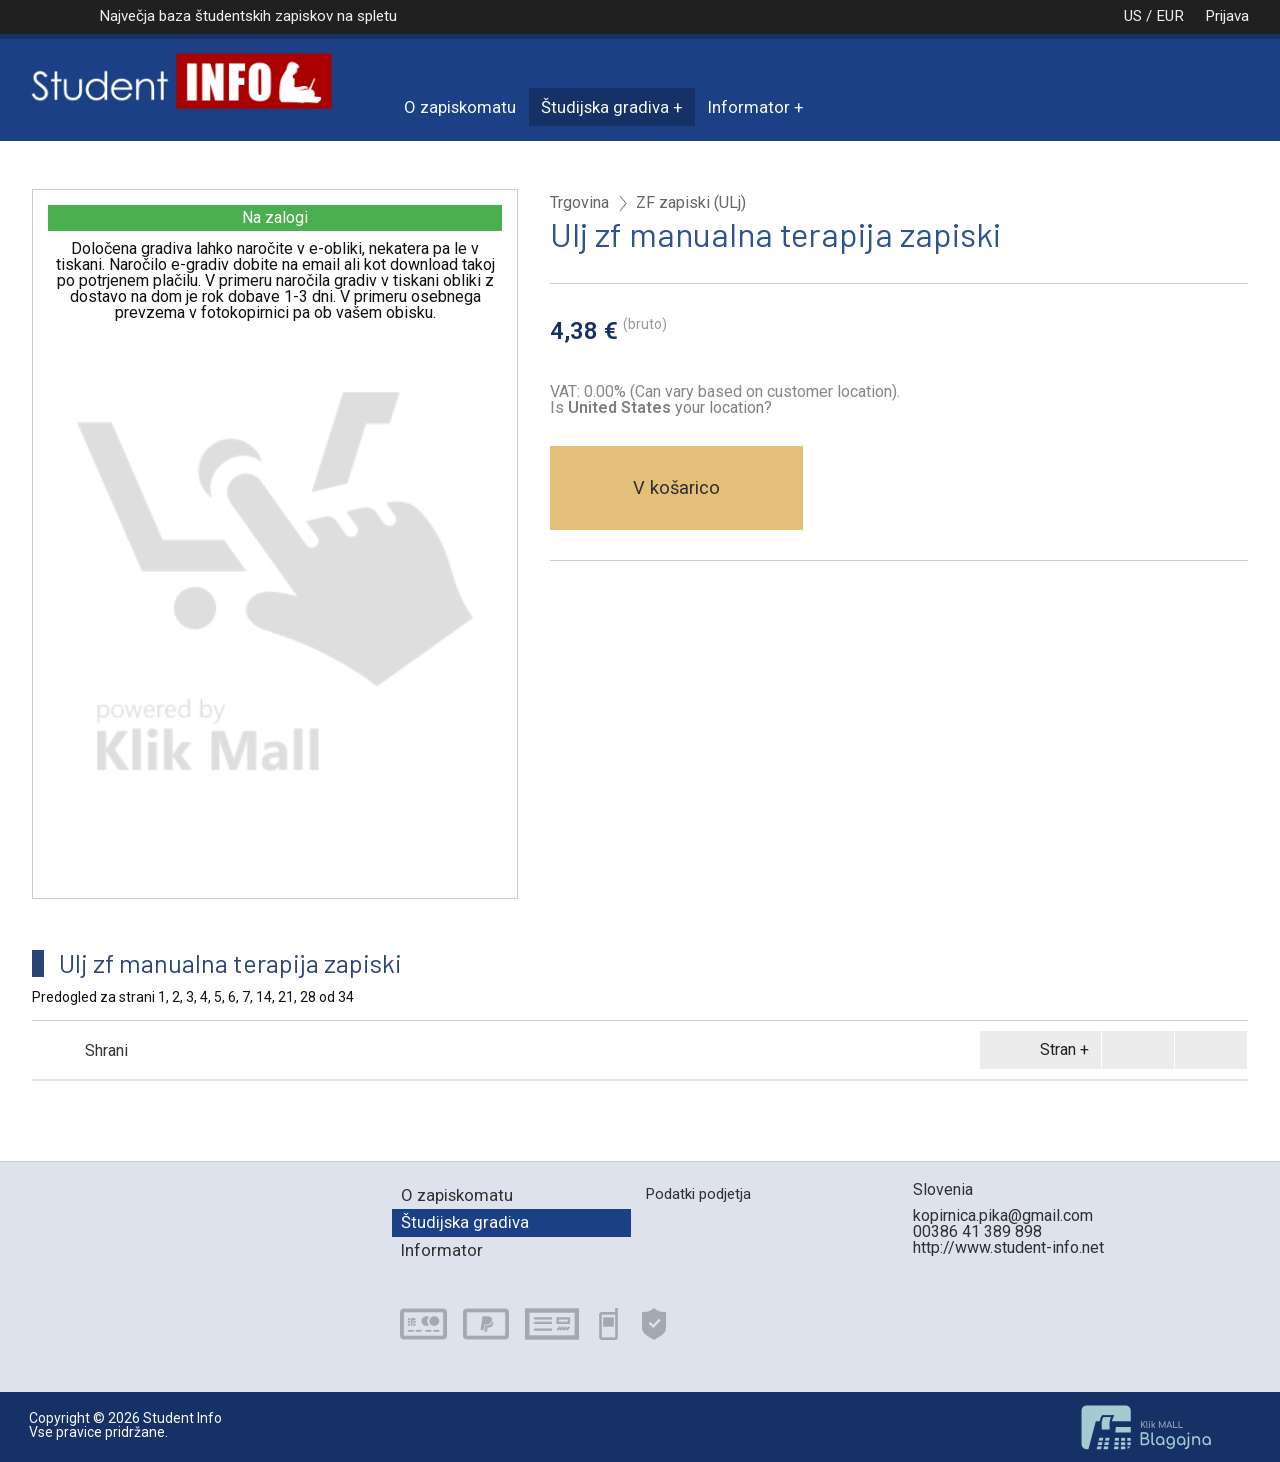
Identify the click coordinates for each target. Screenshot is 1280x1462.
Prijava (1227, 16)
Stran (1037, 1050)
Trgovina (579, 203)
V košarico (676, 487)
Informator (749, 107)
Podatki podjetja (698, 1194)
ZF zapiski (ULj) (691, 203)
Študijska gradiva (605, 107)
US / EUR (1133, 16)
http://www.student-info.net (1008, 1247)
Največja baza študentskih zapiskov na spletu (248, 16)
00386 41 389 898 (977, 1231)
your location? (670, 407)
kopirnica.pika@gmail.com (1003, 1215)
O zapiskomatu (460, 107)
